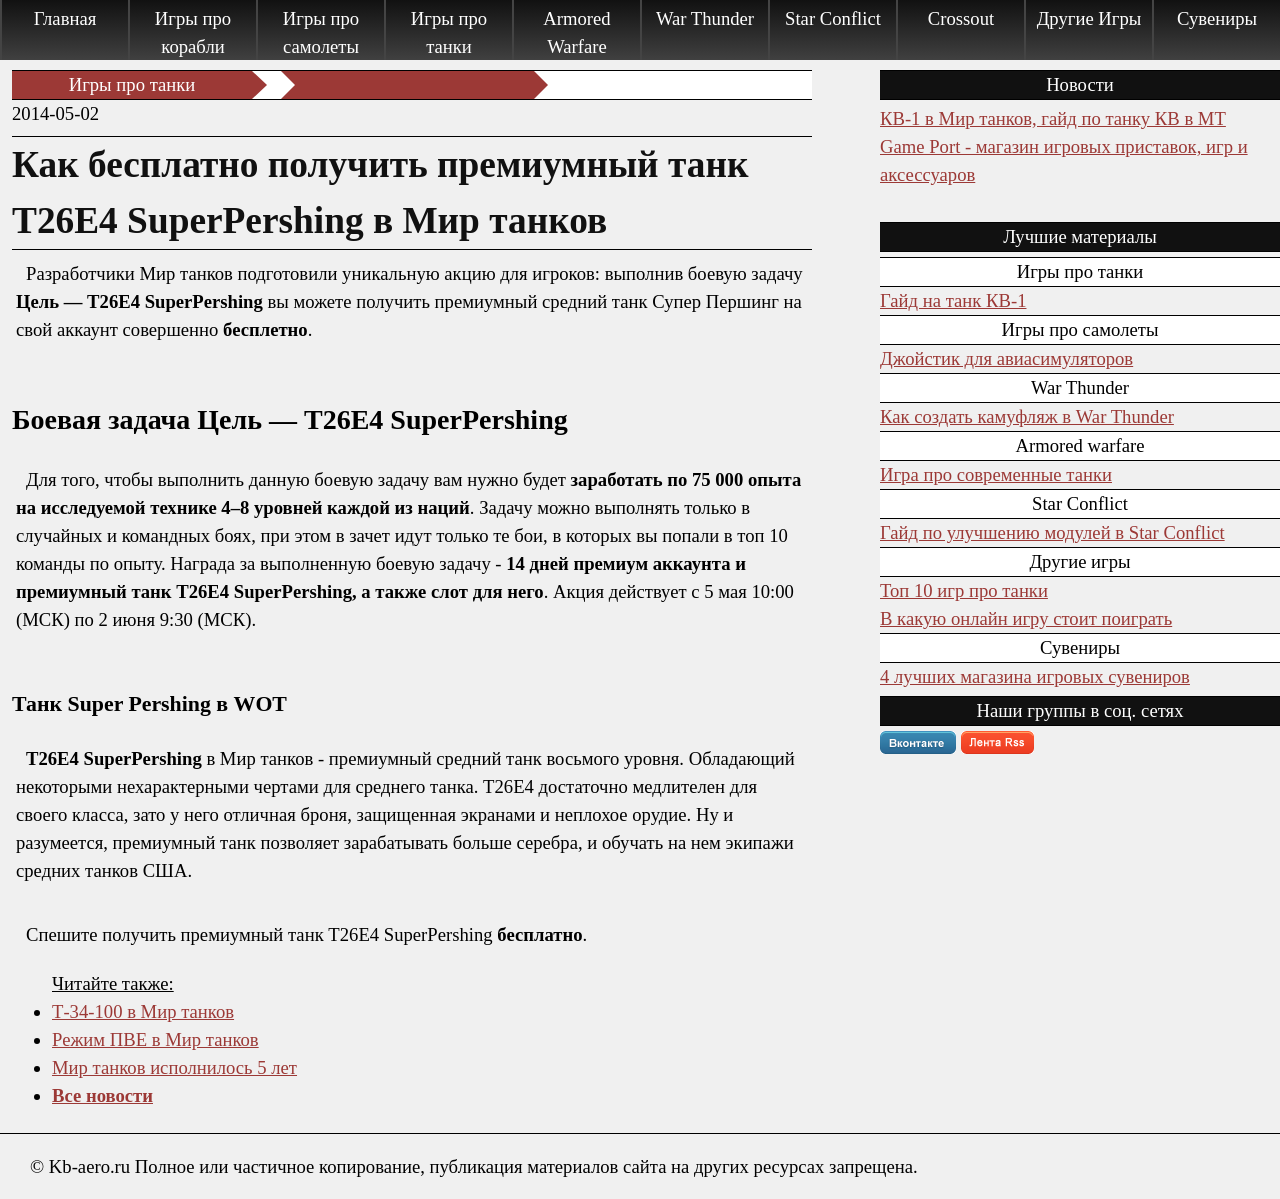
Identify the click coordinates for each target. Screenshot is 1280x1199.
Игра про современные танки (996, 474)
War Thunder (705, 18)
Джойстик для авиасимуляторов (1006, 358)
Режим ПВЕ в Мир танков (155, 1039)
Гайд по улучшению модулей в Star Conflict (1052, 532)
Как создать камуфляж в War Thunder (1027, 416)
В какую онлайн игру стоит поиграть (1026, 618)
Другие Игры (1089, 18)
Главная (65, 18)
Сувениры (1217, 18)
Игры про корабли (193, 32)
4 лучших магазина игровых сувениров (1035, 676)
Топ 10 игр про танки (964, 590)
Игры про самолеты (321, 32)
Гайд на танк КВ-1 (953, 300)
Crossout (961, 18)
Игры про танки (449, 32)
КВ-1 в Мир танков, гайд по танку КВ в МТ (1053, 118)
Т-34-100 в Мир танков (143, 1011)
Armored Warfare (576, 32)
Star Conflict (833, 18)
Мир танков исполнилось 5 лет (174, 1067)
